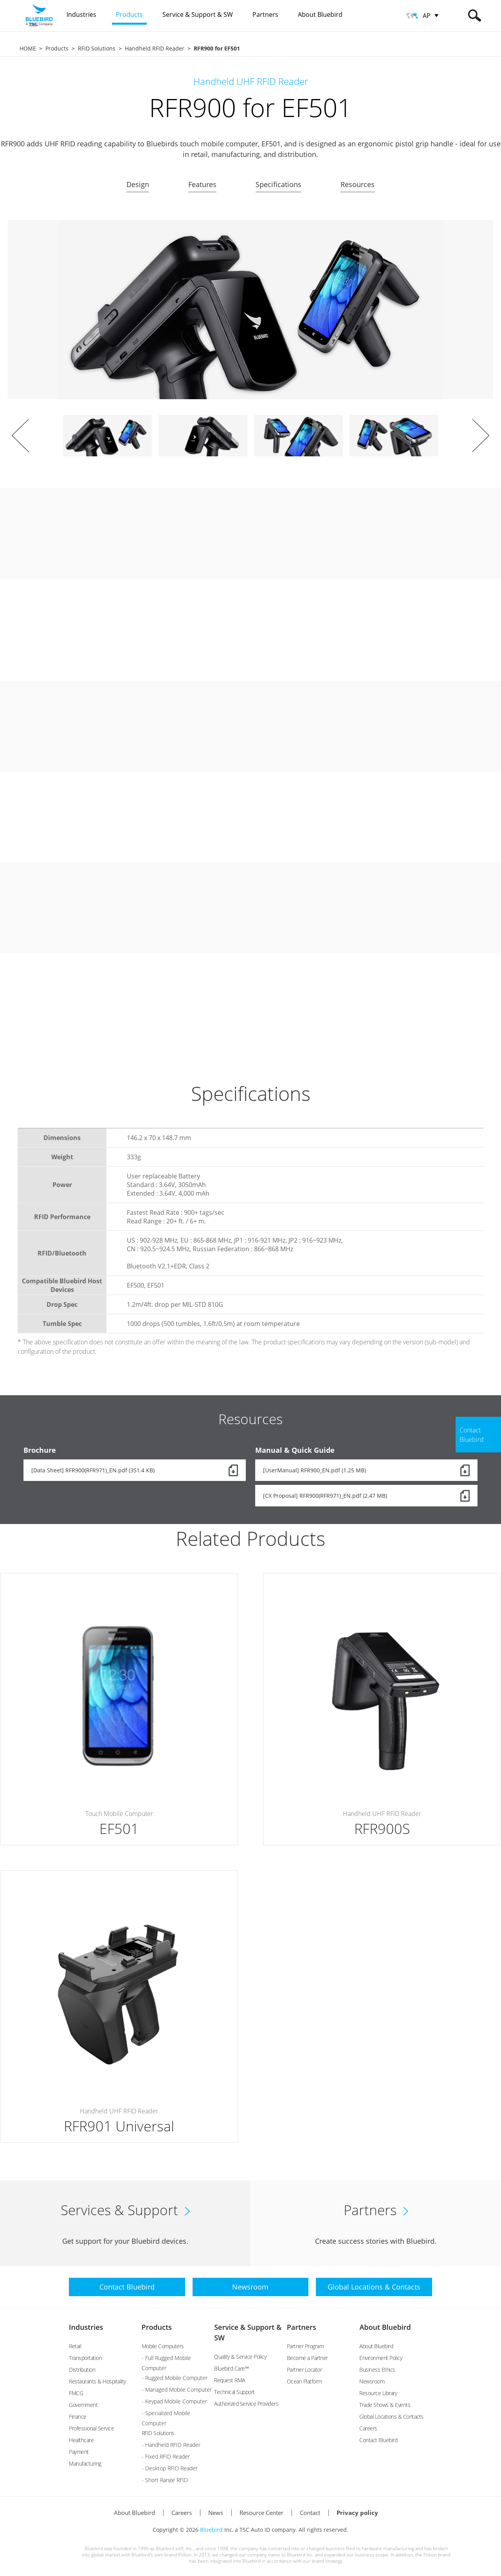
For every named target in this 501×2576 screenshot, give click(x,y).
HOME (28, 48)
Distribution (82, 2369)
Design (137, 184)
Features (202, 184)
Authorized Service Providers (246, 2403)
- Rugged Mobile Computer (174, 2377)
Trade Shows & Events (384, 2404)
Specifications (278, 184)
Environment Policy (380, 2358)
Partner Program (305, 2346)
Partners (301, 2327)
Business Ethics (377, 2369)
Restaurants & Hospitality (97, 2381)
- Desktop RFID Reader (170, 2468)
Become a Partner (307, 2358)
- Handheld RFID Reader (171, 2444)
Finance (78, 2416)
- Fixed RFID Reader (166, 2456)
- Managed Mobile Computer (177, 2389)
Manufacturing (85, 2463)
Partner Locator (304, 2369)
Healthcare (81, 2440)
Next (480, 435)
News (215, 2513)
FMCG (76, 2393)
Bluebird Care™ (231, 2368)
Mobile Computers (163, 2346)
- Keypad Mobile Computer (174, 2401)
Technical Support (234, 2392)
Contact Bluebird (378, 2440)
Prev (20, 435)
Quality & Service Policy (240, 2356)
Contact (310, 2513)
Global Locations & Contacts (391, 2416)
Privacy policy (357, 2513)
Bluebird (211, 2529)
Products (56, 48)
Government (83, 2404)
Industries (86, 2327)
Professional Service (91, 2428)
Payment (79, 2451)
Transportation (85, 2358)
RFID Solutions (96, 48)
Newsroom (371, 2381)
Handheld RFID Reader (154, 48)
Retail (75, 2346)
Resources (358, 184)
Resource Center (261, 2513)
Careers (368, 2428)
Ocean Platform (304, 2381)
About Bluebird (385, 2327)
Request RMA (229, 2380)
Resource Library (378, 2393)
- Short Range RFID (165, 2480)
